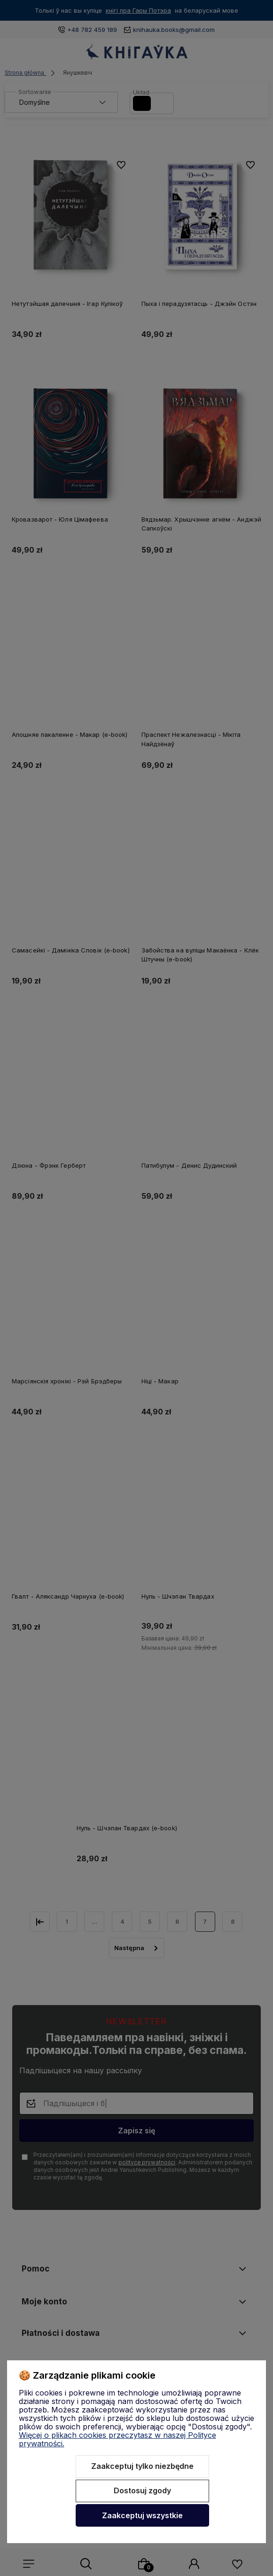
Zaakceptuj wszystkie (142, 2515)
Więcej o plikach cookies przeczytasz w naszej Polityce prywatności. (117, 2439)
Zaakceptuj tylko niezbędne (142, 2466)
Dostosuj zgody (142, 2490)
